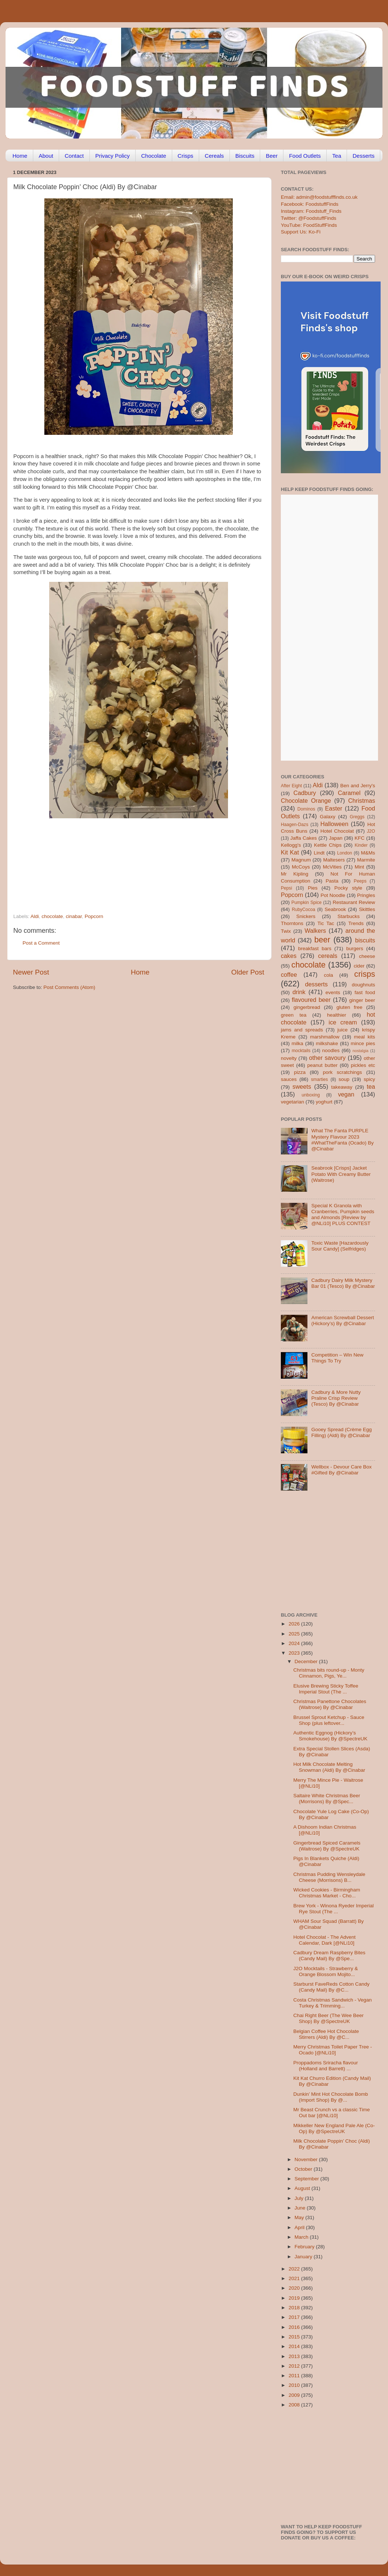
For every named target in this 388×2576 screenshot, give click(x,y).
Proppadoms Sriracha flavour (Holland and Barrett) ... (325, 2065)
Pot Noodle (332, 895)
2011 (295, 2375)
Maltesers (334, 860)
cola (328, 975)
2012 (295, 2366)
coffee (289, 974)
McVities (332, 867)
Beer (272, 156)
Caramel (349, 792)
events (333, 992)
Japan (336, 838)
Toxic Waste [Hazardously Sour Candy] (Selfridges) (339, 1246)
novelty (289, 1058)
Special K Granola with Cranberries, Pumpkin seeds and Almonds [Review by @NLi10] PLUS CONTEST (342, 1214)
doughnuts (363, 984)
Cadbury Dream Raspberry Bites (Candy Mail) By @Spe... (329, 1955)
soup (343, 1079)
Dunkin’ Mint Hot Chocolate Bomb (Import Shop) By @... (330, 2097)
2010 (295, 2385)
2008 (295, 2405)
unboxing (311, 1095)
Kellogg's (291, 845)
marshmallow (325, 1037)
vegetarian (292, 1102)
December (307, 1661)
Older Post (247, 972)
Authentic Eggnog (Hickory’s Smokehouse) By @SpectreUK (330, 1735)
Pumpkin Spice (307, 902)
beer (322, 939)
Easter (333, 808)
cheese (367, 956)
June (301, 2208)
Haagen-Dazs (294, 824)
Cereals (214, 156)
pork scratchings (342, 1072)
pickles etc (363, 1065)
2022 (295, 2269)
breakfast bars (314, 948)
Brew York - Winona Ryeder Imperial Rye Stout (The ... (333, 1908)
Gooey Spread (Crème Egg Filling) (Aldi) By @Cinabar (341, 1432)
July (300, 2198)
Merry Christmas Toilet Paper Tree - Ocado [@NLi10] (332, 2049)
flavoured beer (311, 999)
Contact (74, 156)
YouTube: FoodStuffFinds (309, 225)
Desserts (363, 156)
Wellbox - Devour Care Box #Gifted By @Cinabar (341, 1469)
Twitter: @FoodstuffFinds (308, 218)
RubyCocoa (303, 909)
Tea (336, 156)
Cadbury (304, 792)
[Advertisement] (124, 863)
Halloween (334, 823)
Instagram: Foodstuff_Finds (311, 211)
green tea (293, 1015)
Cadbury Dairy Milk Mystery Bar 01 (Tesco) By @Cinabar (343, 1283)
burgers (354, 948)
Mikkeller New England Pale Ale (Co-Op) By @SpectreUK (334, 2128)
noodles (331, 1050)
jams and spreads (302, 1030)
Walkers (315, 930)
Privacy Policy (112, 156)
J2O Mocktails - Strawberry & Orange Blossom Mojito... (325, 1971)
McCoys (301, 867)
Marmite (366, 860)
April (300, 2227)
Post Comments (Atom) (69, 987)
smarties (319, 1079)
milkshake (327, 1043)
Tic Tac (325, 923)
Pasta (332, 881)
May (300, 2217)
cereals (327, 955)
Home (20, 156)
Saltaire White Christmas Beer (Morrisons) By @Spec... (326, 1798)
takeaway (341, 1087)
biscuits (365, 940)
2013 (295, 2356)
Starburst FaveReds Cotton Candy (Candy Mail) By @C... (331, 1987)
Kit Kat (290, 852)
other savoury (327, 1057)
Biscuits (245, 156)
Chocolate (153, 156)
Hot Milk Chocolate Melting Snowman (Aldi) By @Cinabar (329, 1767)
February (305, 2246)
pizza (300, 1072)
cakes (288, 955)
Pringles (366, 895)
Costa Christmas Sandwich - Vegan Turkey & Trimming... (332, 2003)
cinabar (74, 916)
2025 (295, 1634)
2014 (295, 2346)
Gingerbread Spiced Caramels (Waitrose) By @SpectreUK (327, 1846)
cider (359, 966)
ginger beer (362, 1000)
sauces (289, 1079)
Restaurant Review (354, 902)
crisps (364, 974)
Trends (356, 923)
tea (371, 1086)
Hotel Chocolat (337, 831)
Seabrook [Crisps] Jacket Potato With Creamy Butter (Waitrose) (341, 1174)
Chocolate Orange (306, 800)
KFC (360, 838)
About (46, 156)
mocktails (301, 1050)
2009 (295, 2395)
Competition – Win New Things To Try (337, 1358)
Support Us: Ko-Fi (300, 232)
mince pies (363, 1043)
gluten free (350, 1007)
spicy (369, 1079)
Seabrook (335, 909)
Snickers (306, 916)
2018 (295, 2307)
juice (342, 1030)
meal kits (364, 1037)
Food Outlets (305, 156)
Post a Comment (41, 943)
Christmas (361, 800)
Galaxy (328, 816)
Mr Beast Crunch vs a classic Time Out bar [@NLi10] (331, 2112)
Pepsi (286, 888)
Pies (312, 888)
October (304, 2169)
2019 (295, 2298)
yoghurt (324, 1102)
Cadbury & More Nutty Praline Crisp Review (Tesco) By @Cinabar (336, 1398)
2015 (295, 2337)
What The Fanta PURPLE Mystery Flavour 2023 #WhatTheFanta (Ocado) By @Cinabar (342, 1139)
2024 (295, 1643)
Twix (286, 931)
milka (297, 1043)
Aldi (35, 916)
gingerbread (306, 1007)
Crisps (186, 156)
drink (298, 992)
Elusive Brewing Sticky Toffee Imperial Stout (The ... (325, 1689)
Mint (359, 867)
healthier (336, 1015)
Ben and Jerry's (357, 785)
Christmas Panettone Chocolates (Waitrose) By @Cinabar (329, 1704)
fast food (364, 992)
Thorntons (292, 923)
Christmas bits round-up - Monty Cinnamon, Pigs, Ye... (328, 1673)
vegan (346, 1094)
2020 (295, 2288)
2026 (295, 1624)
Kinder (361, 845)
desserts (316, 984)
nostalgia (360, 1050)
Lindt (319, 853)
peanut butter (322, 1065)
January (304, 2256)
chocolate (52, 916)
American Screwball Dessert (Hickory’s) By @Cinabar (342, 1320)
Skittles (367, 909)
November (307, 2159)
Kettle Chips (328, 845)
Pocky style (348, 888)
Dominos (306, 809)
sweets (302, 1086)
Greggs (357, 816)
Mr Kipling (294, 874)
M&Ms (368, 853)
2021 (295, 2278)
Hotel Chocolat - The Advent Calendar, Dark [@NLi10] (324, 1940)
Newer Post (31, 972)
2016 (295, 2327)
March (302, 2237)
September (307, 2178)
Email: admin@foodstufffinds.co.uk (319, 197)
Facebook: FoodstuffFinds (309, 204)
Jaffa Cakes (303, 838)
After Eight (291, 785)
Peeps (360, 881)
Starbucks (348, 916)
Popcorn (94, 916)
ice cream (343, 1022)
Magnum (301, 860)
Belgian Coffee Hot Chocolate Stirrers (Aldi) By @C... (326, 2034)
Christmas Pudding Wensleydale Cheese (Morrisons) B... (329, 1877)
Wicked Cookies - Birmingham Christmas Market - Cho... (326, 1892)
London (344, 853)
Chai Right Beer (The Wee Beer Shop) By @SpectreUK (328, 2018)
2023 (295, 1653)
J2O (371, 831)
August (303, 2188)
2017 (295, 2317)
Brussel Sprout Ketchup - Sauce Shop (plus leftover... (328, 1720)
